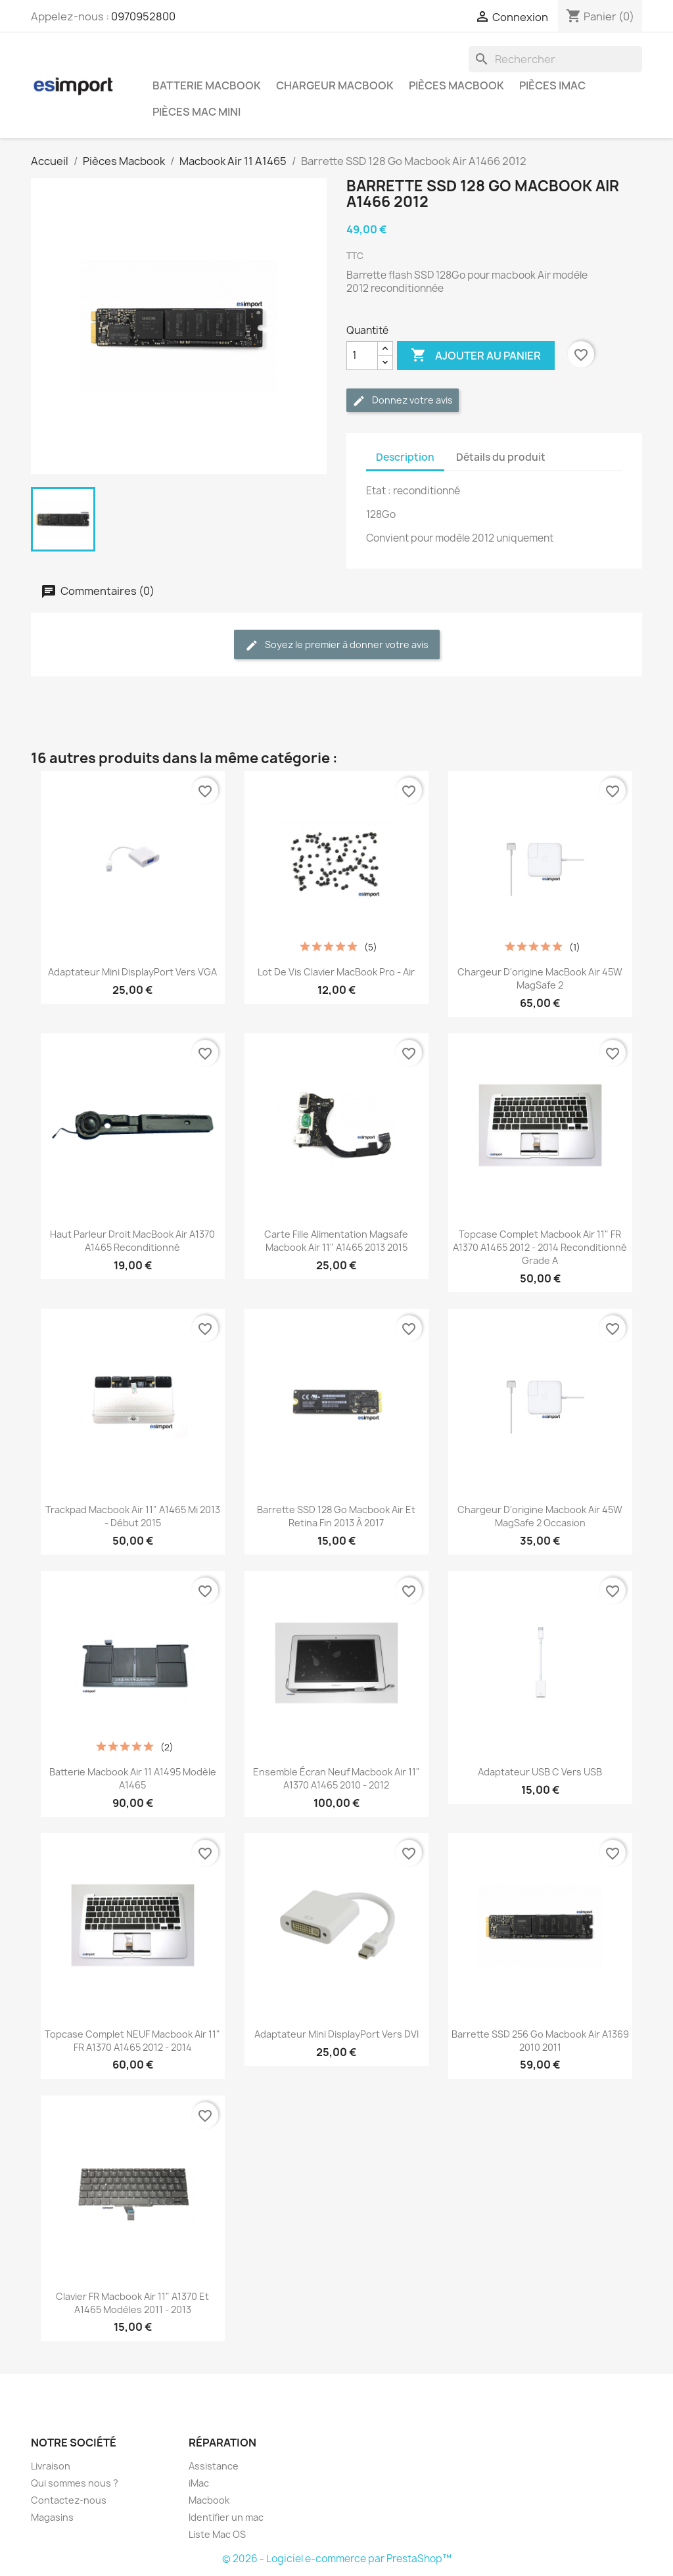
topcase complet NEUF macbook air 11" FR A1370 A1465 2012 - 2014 (132, 2040)
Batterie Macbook (206, 85)
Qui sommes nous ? (74, 2483)
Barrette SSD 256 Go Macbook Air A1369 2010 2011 (540, 2040)
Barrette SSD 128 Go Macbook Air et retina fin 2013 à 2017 (336, 1516)
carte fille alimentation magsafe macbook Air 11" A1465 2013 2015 (336, 1240)
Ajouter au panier (476, 355)
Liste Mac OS (217, 2534)
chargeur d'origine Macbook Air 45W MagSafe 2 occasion (539, 1516)
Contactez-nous (68, 2500)
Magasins (52, 2517)
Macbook (209, 2500)
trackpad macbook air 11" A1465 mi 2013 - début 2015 (132, 1516)
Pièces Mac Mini (196, 112)
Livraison (50, 2466)
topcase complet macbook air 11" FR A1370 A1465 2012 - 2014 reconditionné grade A (540, 1247)
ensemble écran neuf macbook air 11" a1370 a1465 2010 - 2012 (336, 1778)
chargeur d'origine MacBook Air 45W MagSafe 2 (539, 978)
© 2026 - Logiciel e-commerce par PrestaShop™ (337, 2558)
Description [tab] (405, 457)
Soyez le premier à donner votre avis (337, 645)
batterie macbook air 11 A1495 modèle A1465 (132, 1778)
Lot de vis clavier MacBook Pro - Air (336, 972)
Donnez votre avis (402, 401)
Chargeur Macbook (335, 85)
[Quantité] (362, 355)
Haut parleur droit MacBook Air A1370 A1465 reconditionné (132, 1240)
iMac (199, 2483)
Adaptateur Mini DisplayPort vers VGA (132, 972)
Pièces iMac (552, 85)
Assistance (214, 2466)
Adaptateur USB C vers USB (540, 1772)
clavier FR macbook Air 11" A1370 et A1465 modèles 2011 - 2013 (132, 2303)
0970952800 (143, 16)
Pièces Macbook (456, 85)
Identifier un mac (226, 2517)
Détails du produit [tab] (500, 457)
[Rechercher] (555, 59)
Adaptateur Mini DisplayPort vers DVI (336, 2034)
